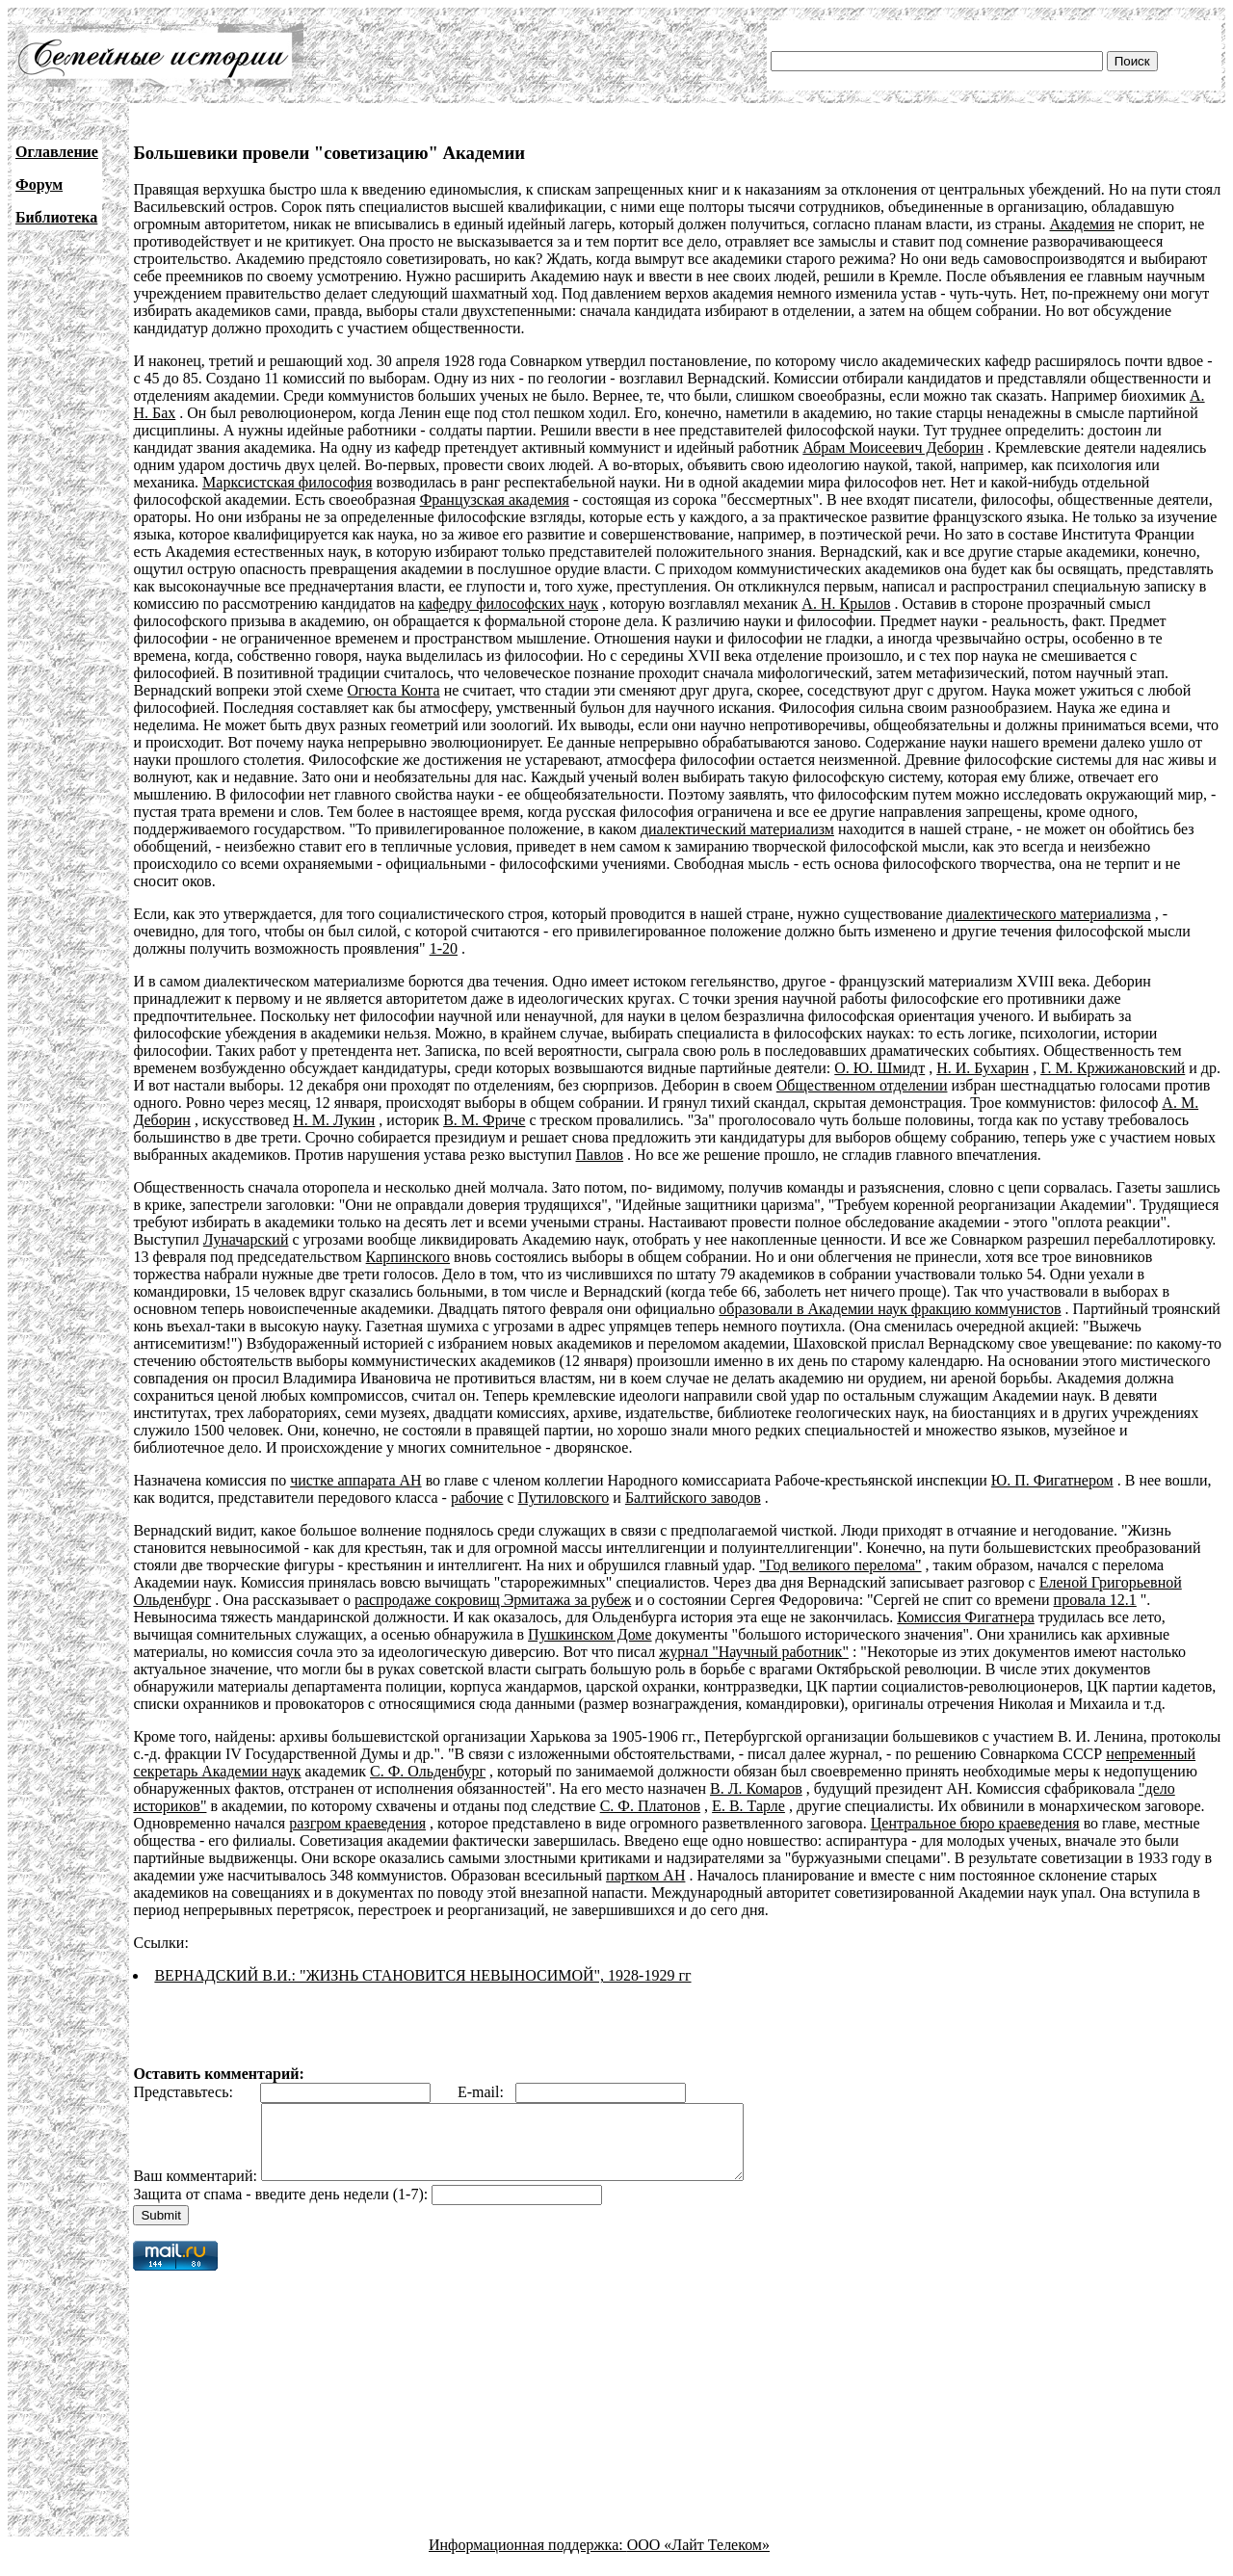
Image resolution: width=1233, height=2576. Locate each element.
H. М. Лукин (334, 1120)
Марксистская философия (287, 482)
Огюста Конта (393, 690)
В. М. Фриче (484, 1120)
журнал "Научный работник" (754, 1651)
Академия (1082, 224)
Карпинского (408, 1257)
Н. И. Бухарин (982, 1068)
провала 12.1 (1095, 1599)
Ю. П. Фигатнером (1052, 1480)
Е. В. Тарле (748, 1806)
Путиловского (564, 1497)
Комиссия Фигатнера (966, 1617)
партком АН (645, 1875)
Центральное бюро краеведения (975, 1823)
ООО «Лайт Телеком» (698, 2559)
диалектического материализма (1049, 914)
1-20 (444, 948)
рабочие (477, 1497)
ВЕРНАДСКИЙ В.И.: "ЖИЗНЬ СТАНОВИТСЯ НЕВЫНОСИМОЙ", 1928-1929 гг (422, 1975)
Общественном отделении (862, 1085)
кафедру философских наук (508, 603)
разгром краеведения (357, 1823)
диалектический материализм (737, 829)
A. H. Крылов (845, 603)
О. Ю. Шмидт (879, 1068)
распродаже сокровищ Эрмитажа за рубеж (492, 1599)
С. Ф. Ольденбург (427, 1771)
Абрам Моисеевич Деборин (893, 447)
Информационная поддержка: (528, 2559)
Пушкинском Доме (590, 1634)
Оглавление (56, 152)
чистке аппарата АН (355, 1480)
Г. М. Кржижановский (1112, 1068)
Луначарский (246, 1239)
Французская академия (494, 499)
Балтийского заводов (693, 1497)
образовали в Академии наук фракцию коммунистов (890, 1309)
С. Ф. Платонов (650, 1806)
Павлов (600, 1154)
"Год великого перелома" (840, 1565)
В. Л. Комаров (756, 1788)
